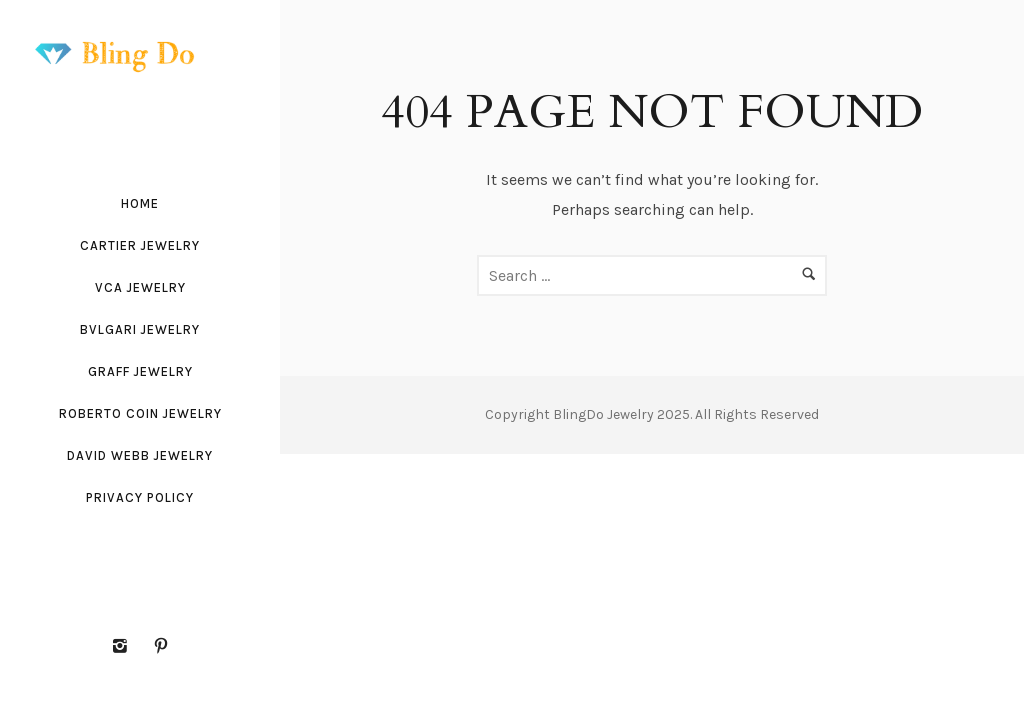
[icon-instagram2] (125, 646)
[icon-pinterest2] (161, 646)
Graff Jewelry (140, 371)
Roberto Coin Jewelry (140, 413)
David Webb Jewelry (140, 455)
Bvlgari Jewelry (140, 329)
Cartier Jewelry (140, 245)
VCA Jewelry (140, 287)
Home (140, 203)
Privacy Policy (140, 497)
